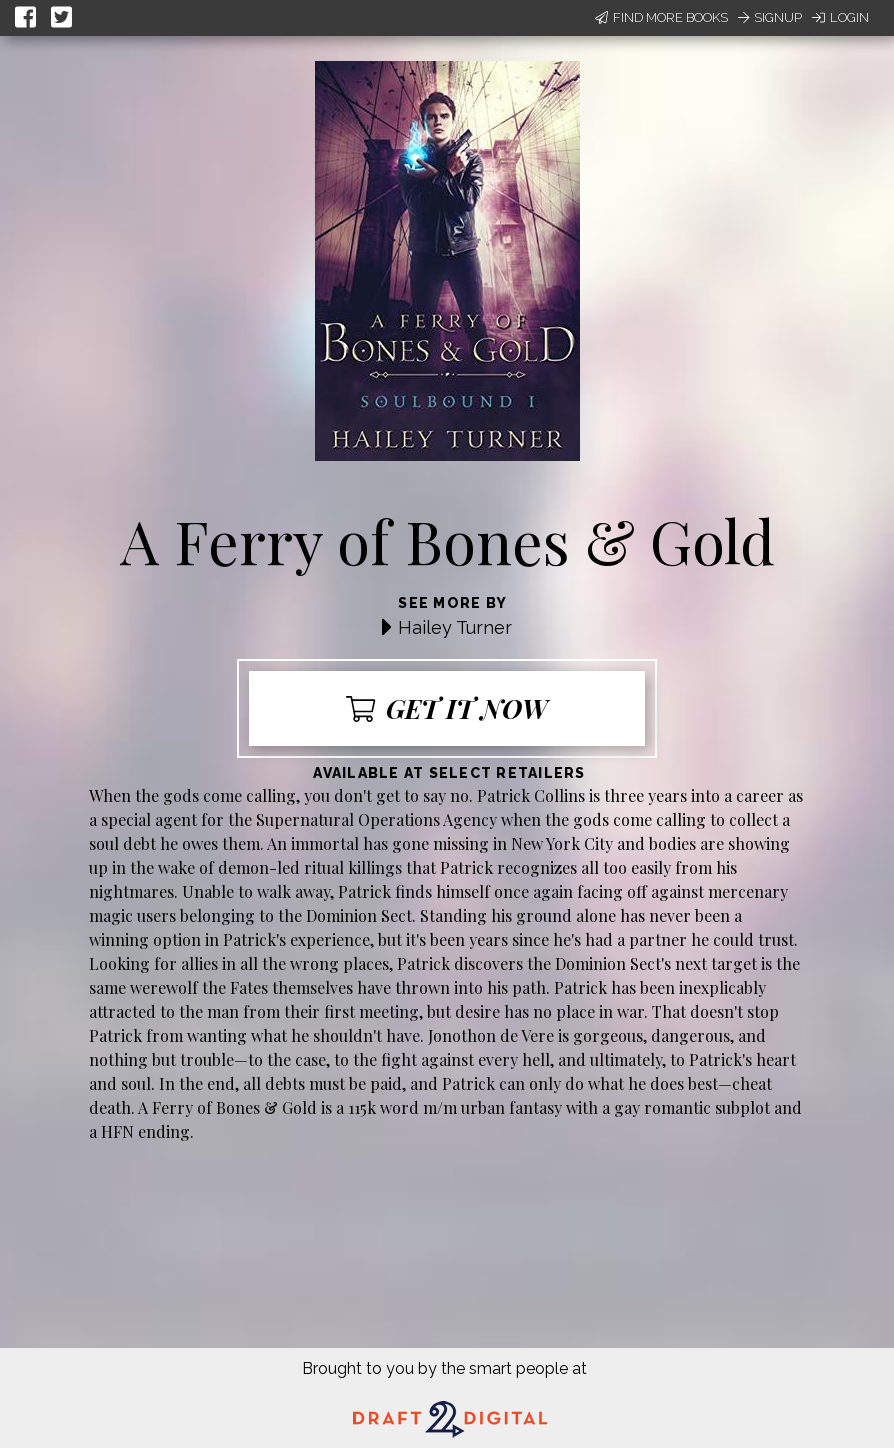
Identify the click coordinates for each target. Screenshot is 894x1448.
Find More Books (661, 17)
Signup (770, 17)
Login (840, 17)
